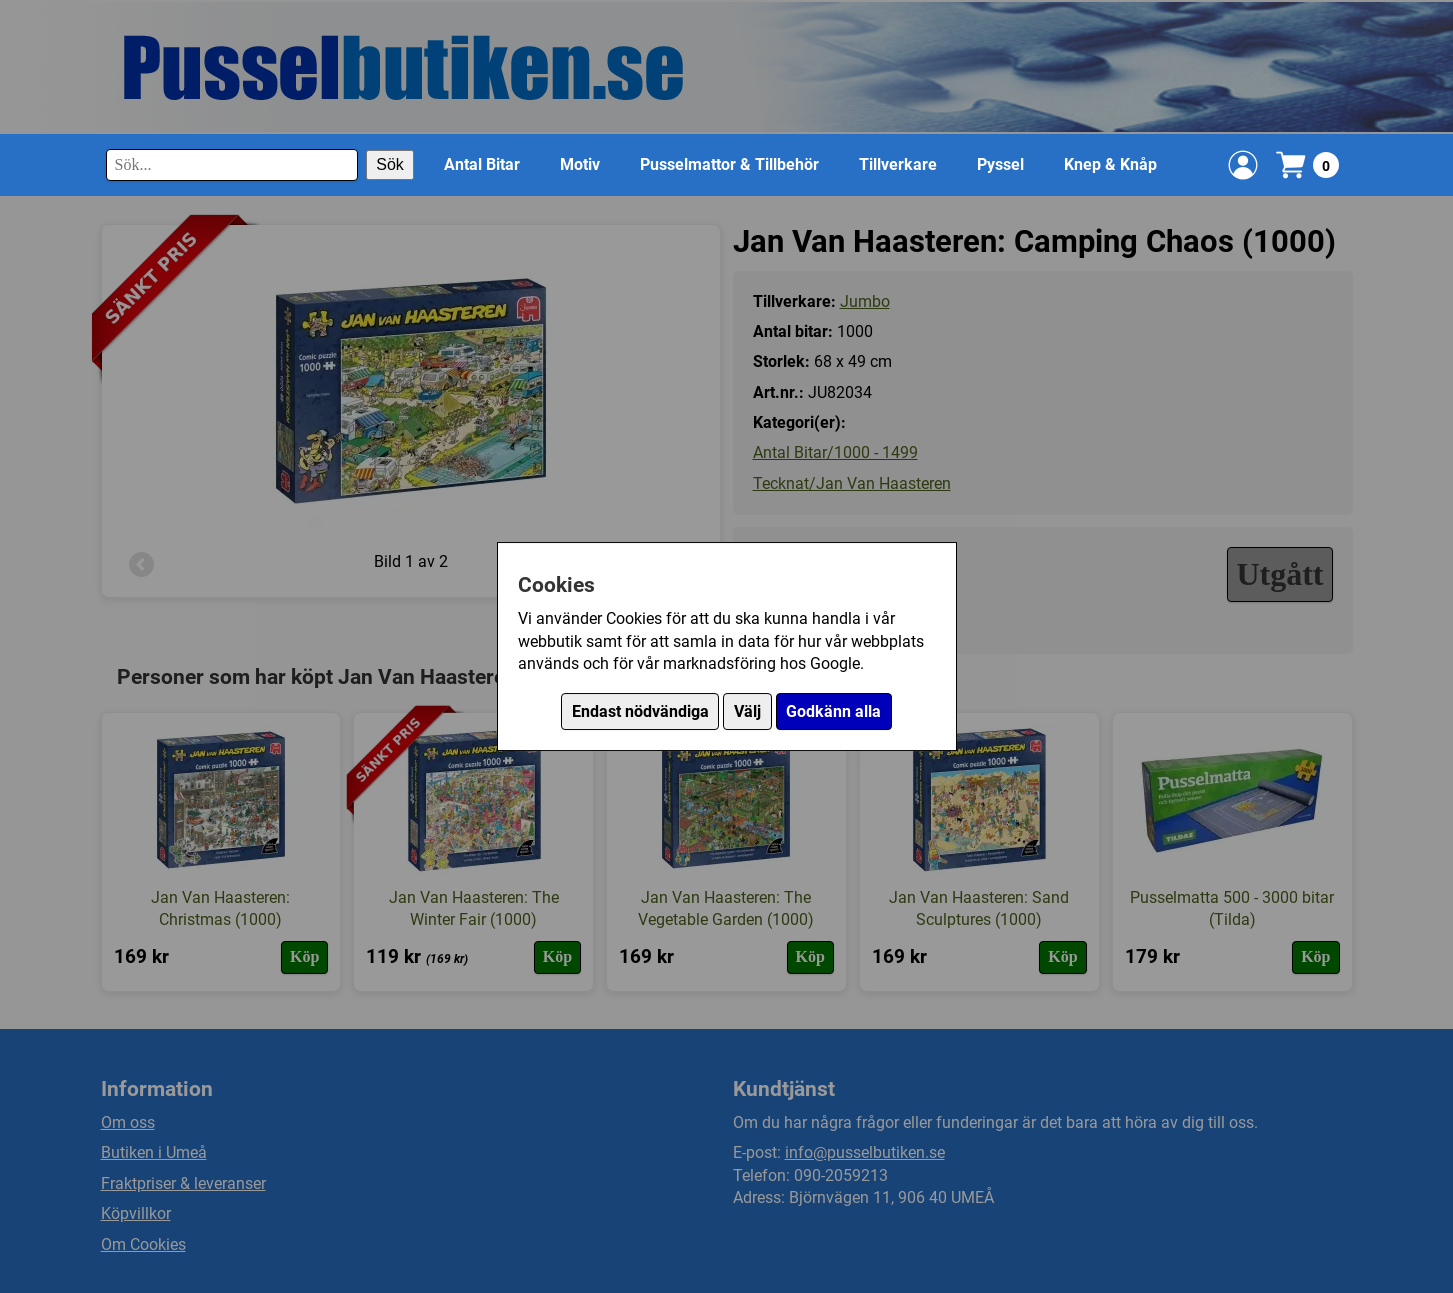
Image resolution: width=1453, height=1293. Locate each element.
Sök (390, 164)
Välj (747, 711)
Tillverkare (898, 164)
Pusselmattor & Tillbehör (729, 164)
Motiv (580, 164)
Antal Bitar (482, 164)
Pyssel (1000, 164)
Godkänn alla (833, 711)
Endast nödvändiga (640, 711)
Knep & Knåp (1110, 164)
